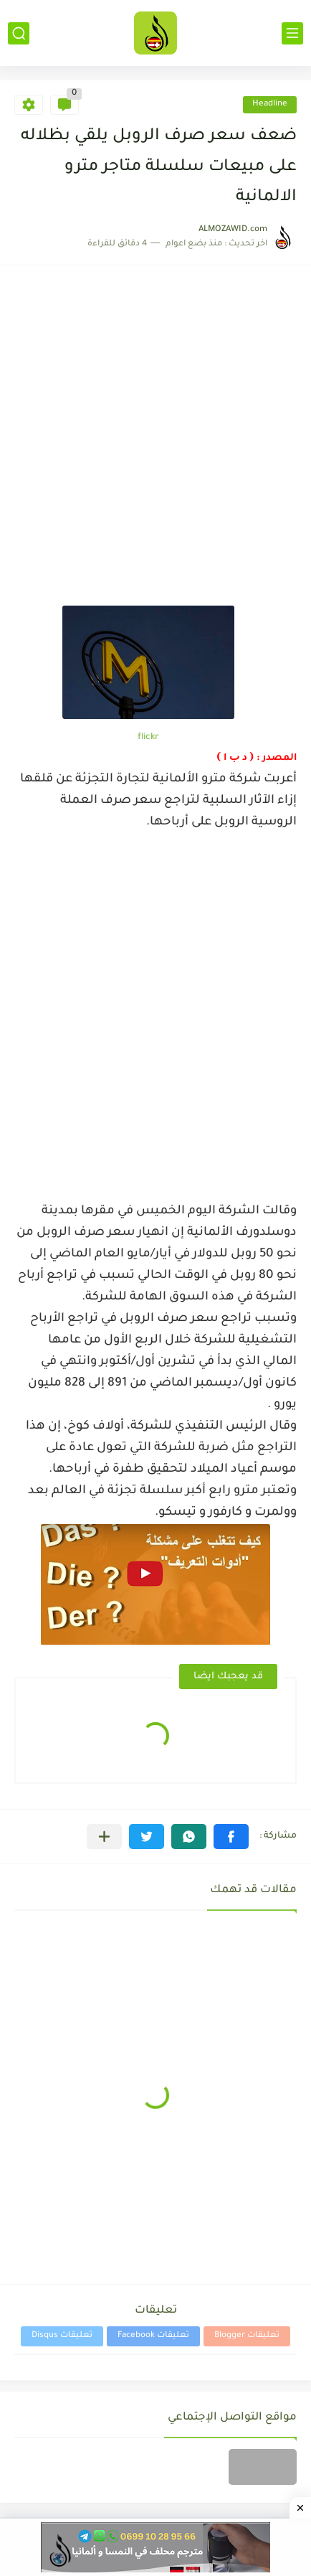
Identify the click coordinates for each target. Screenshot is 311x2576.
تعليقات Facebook (153, 2336)
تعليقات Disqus (62, 2336)
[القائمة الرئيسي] (292, 33)
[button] (231, 1836)
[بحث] (18, 33)
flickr (148, 738)
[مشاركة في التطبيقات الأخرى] (104, 1836)
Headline (269, 104)
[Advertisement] (155, 442)
